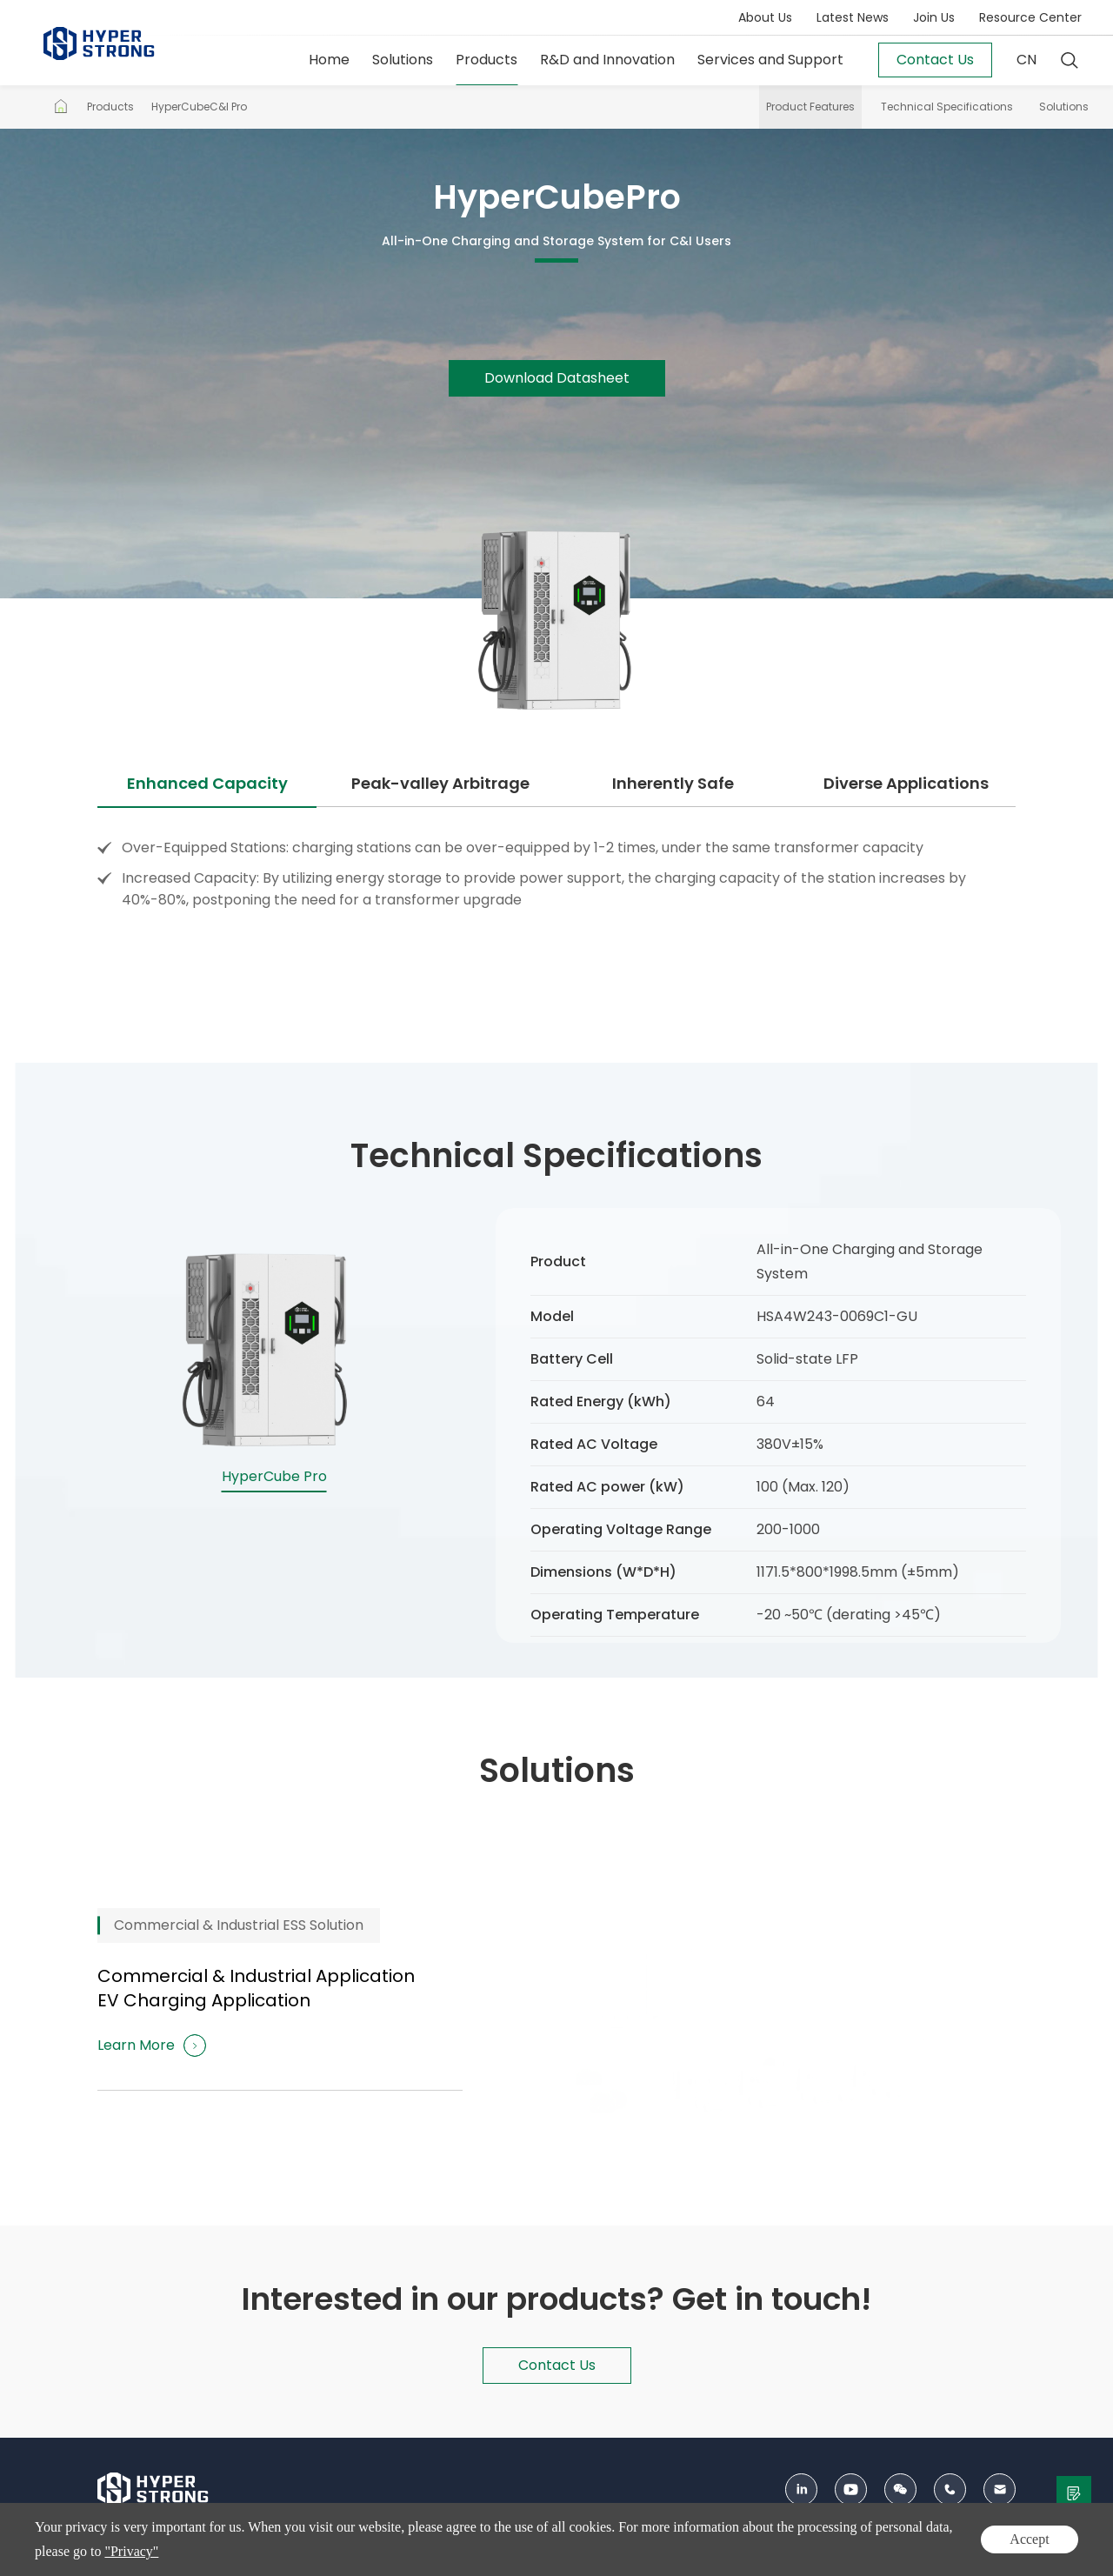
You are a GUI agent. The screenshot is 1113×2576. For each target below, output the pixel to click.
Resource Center (1030, 17)
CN (1026, 60)
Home (329, 60)
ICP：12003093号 (460, 2553)
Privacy (909, 2553)
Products (486, 60)
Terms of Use (980, 2553)
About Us (765, 17)
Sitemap (850, 2553)
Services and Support (770, 60)
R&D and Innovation (607, 60)
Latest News (852, 17)
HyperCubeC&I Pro (199, 106)
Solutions (402, 60)
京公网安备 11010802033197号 (599, 2553)
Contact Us (780, 2553)
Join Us (934, 17)
